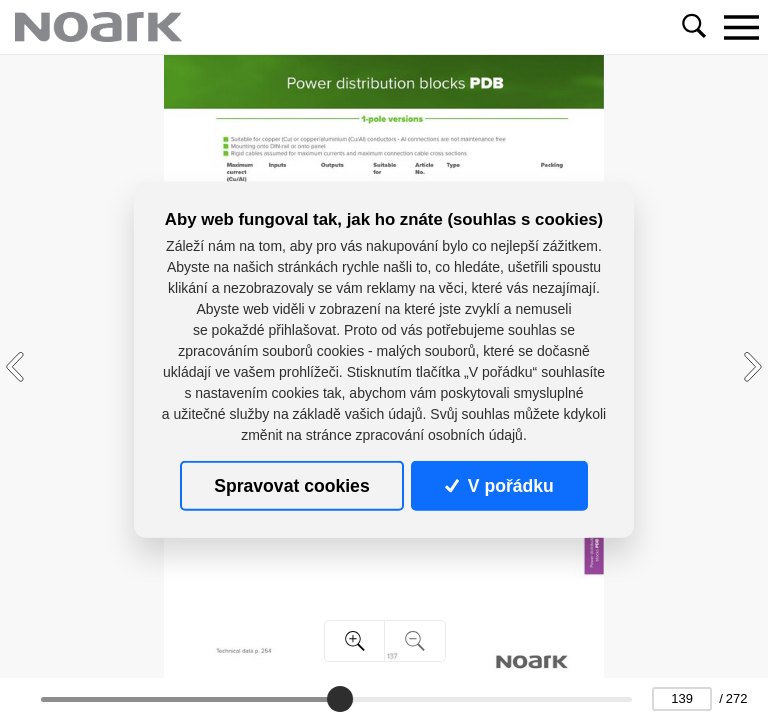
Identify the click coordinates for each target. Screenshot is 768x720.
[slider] (340, 699)
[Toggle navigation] (741, 27)
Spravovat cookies (291, 486)
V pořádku (499, 486)
